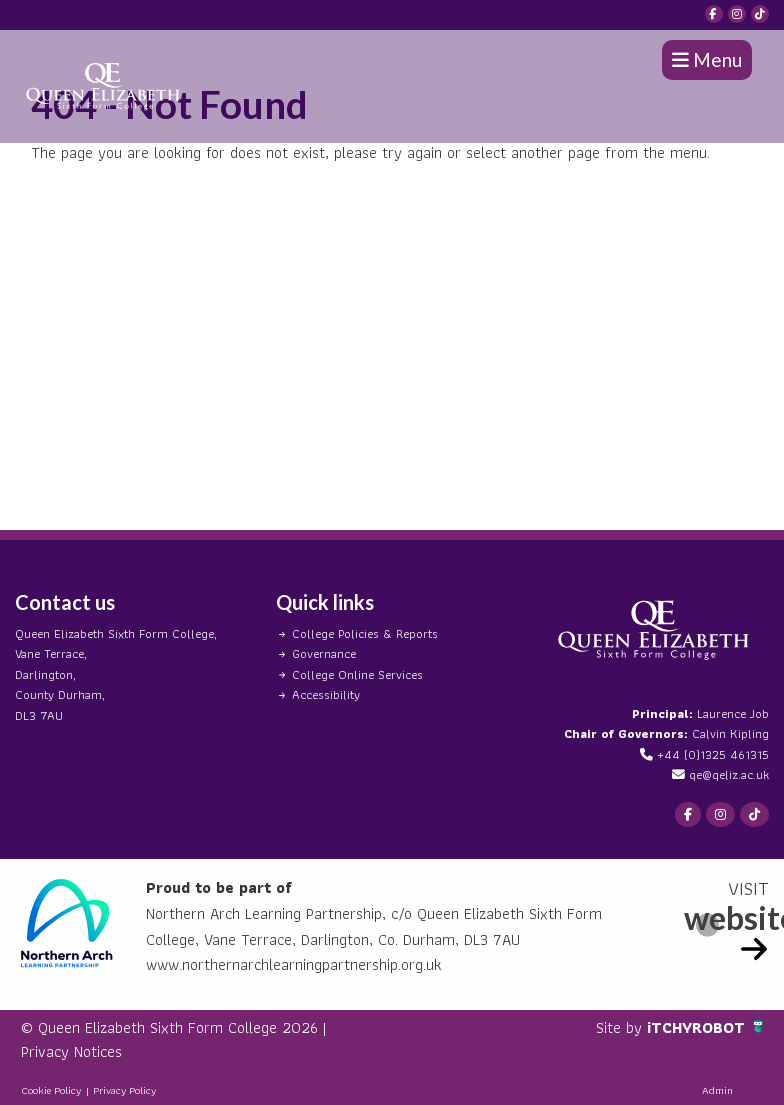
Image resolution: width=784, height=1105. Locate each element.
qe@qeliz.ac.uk (729, 774)
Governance (324, 653)
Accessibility (326, 694)
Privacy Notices (71, 1051)
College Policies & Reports (365, 633)
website (726, 917)
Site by (621, 1027)
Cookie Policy (51, 1090)
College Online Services (357, 674)
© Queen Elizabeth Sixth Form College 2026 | (173, 1027)
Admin (717, 1090)
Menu (707, 59)
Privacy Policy (124, 1090)
